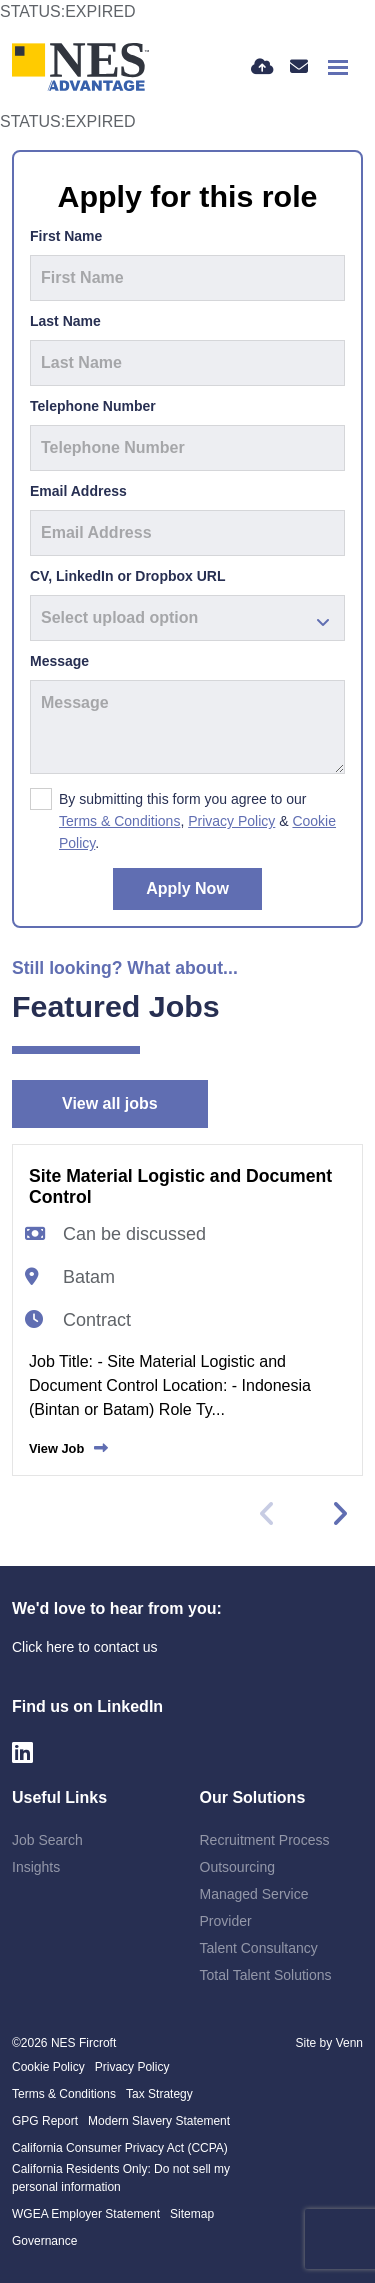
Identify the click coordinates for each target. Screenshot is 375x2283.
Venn (349, 2043)
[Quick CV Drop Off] (262, 67)
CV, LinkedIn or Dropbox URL (128, 576)
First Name (66, 236)
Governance (44, 2241)
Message (59, 661)
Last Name (65, 321)
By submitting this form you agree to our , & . (197, 821)
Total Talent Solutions (266, 1975)
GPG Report (45, 2121)
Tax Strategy (159, 2094)
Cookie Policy (48, 2067)
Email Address (78, 491)
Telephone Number (93, 406)
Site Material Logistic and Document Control (180, 1186)
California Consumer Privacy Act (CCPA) (120, 2148)
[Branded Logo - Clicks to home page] (80, 67)
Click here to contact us (85, 1647)
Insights (36, 1867)
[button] (339, 1514)
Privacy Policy (231, 821)
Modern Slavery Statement (159, 2121)
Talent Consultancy (259, 1948)
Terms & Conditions (119, 821)
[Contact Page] (299, 67)
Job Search (47, 1840)
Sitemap (192, 2214)
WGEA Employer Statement (86, 2214)
